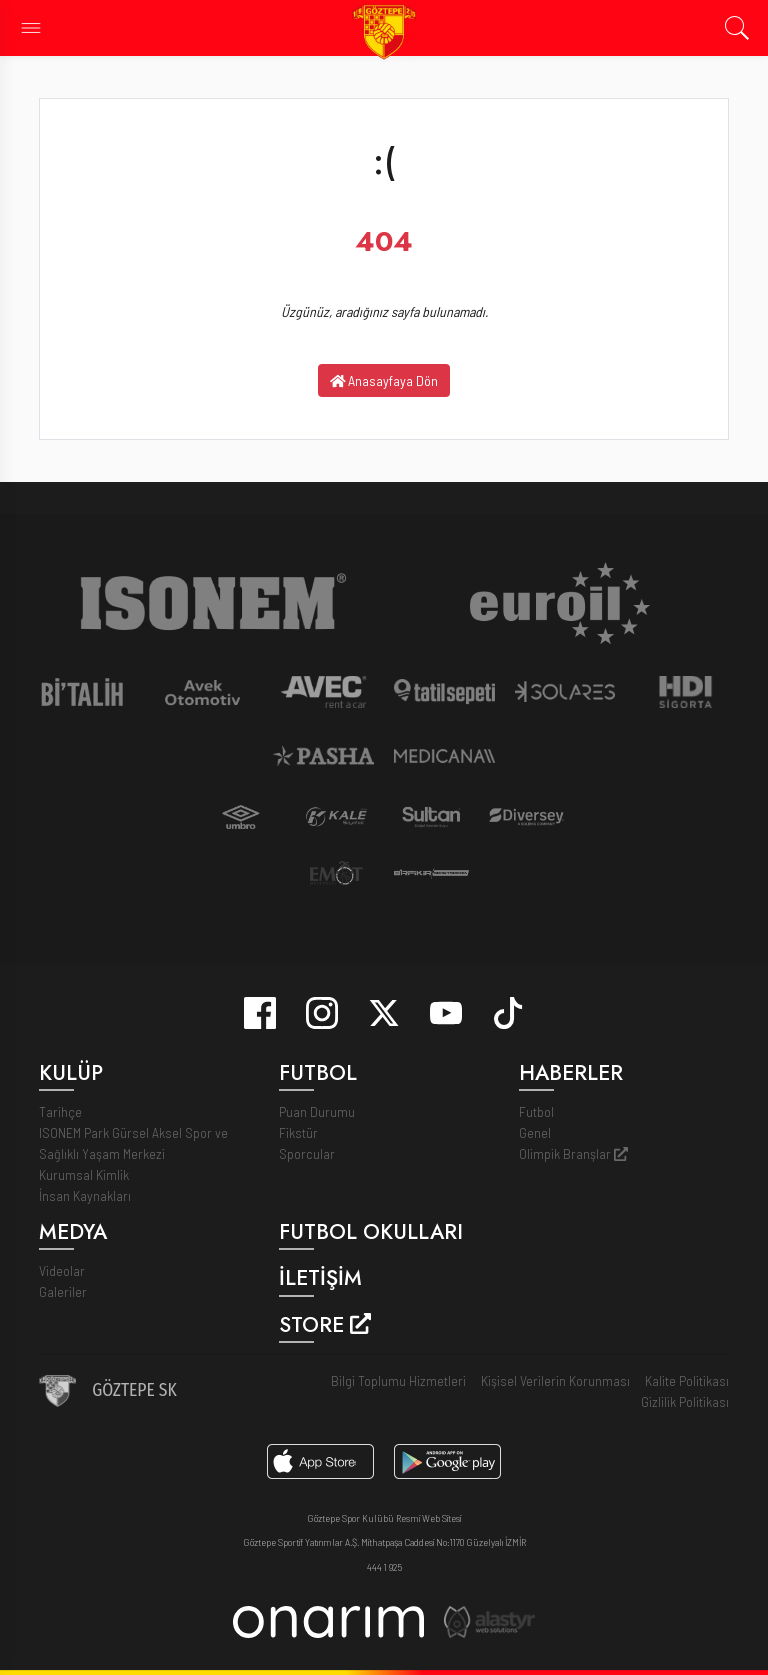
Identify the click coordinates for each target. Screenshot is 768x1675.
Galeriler (63, 1291)
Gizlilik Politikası (685, 1401)
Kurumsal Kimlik (84, 1174)
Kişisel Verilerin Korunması (555, 1380)
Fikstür (298, 1132)
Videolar (62, 1270)
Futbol (536, 1111)
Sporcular (307, 1153)
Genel (535, 1132)
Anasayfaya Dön (384, 380)
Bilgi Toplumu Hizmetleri (398, 1380)
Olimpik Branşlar (573, 1153)
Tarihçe (60, 1111)
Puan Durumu (317, 1111)
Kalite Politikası (687, 1380)
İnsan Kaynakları (85, 1195)
